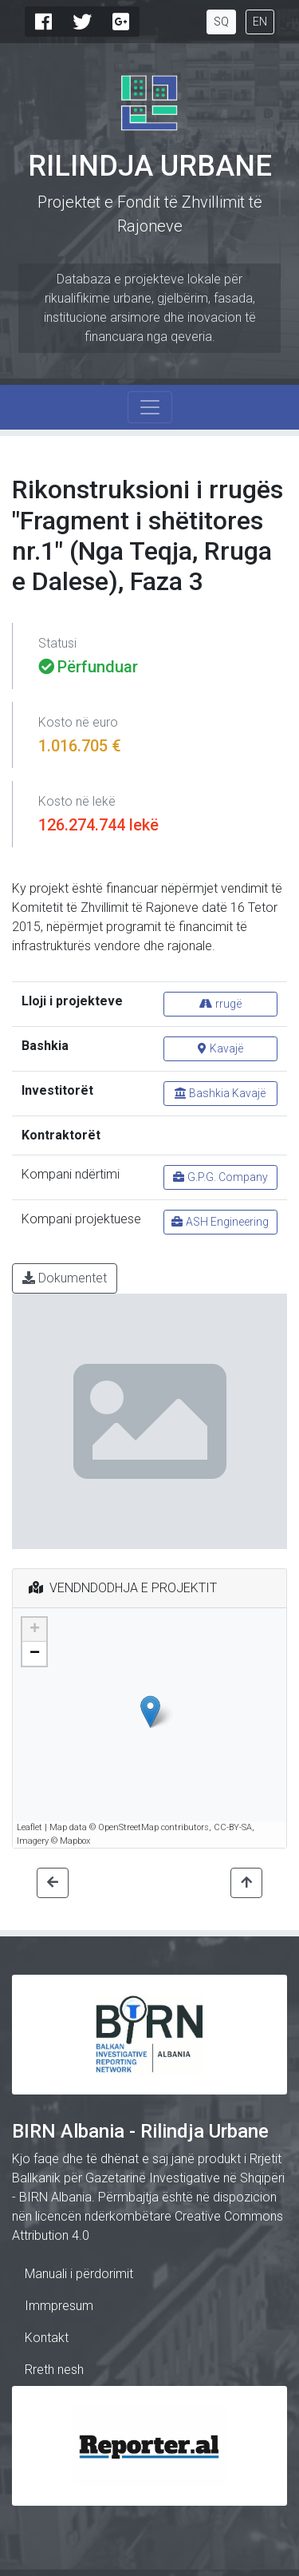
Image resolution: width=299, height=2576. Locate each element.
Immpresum (59, 2305)
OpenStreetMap (128, 1827)
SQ (221, 21)
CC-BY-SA (233, 1827)
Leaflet (29, 1827)
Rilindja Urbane (150, 166)
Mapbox (75, 1841)
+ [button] (35, 1630)
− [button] (35, 1654)
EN (260, 21)
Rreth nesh (54, 2369)
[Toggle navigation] (150, 407)
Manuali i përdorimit (79, 2273)
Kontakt (47, 2337)
